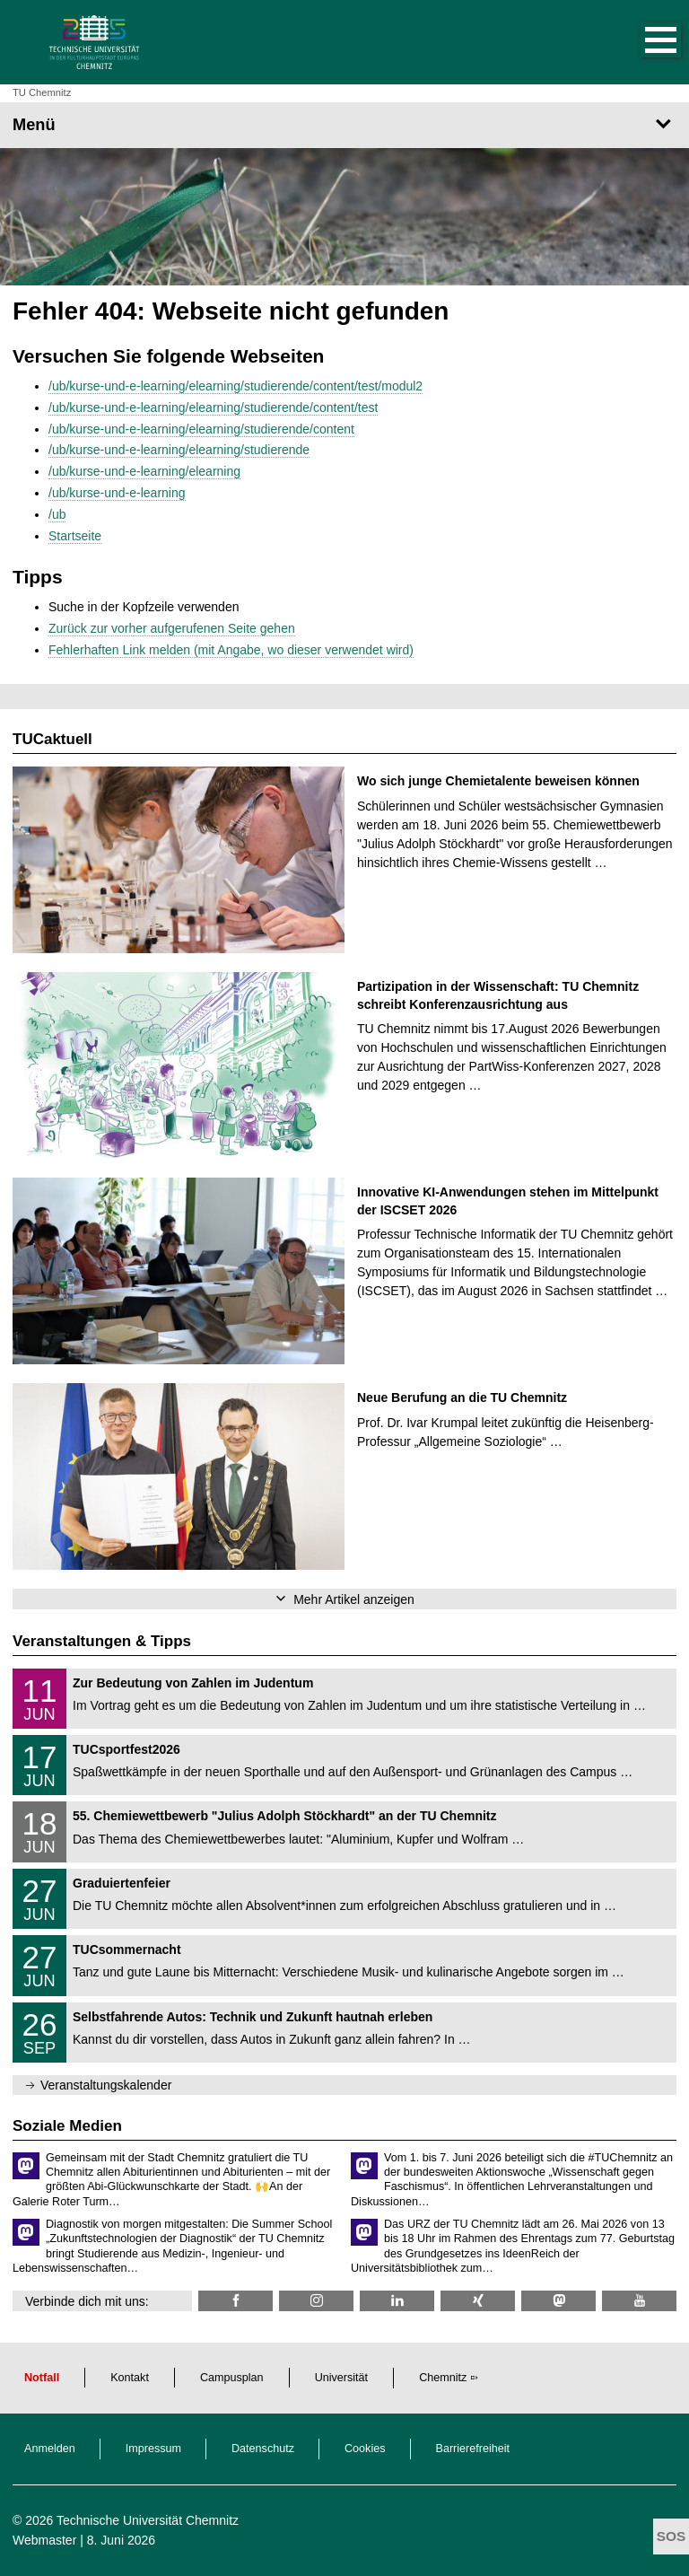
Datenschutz (262, 2448)
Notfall (41, 2377)
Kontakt (129, 2377)
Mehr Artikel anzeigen (353, 1599)
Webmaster (44, 2540)
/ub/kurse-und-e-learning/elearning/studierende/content (201, 429)
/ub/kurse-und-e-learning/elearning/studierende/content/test (213, 407)
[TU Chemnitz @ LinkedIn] (397, 2301)
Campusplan (232, 2377)
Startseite (74, 536)
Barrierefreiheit (473, 2448)
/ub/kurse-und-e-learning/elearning (144, 471)
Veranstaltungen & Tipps (102, 1641)
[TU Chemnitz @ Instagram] (316, 2301)
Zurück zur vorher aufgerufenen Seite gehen (171, 628)
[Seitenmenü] (344, 124)
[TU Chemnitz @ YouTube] (639, 2301)
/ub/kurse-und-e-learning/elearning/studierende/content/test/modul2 (235, 386)
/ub (56, 514)
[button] (642, 42)
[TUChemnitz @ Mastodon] (558, 2301)
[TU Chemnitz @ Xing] (477, 2301)
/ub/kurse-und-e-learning (117, 493)
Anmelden (49, 2448)
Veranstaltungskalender (105, 2085)
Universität (342, 2377)
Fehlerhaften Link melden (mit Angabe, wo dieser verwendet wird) (231, 650)
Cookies (365, 2448)
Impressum (153, 2448)
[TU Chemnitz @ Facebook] (235, 2301)
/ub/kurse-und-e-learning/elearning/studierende (179, 449)
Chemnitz (443, 2377)
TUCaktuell (52, 739)
